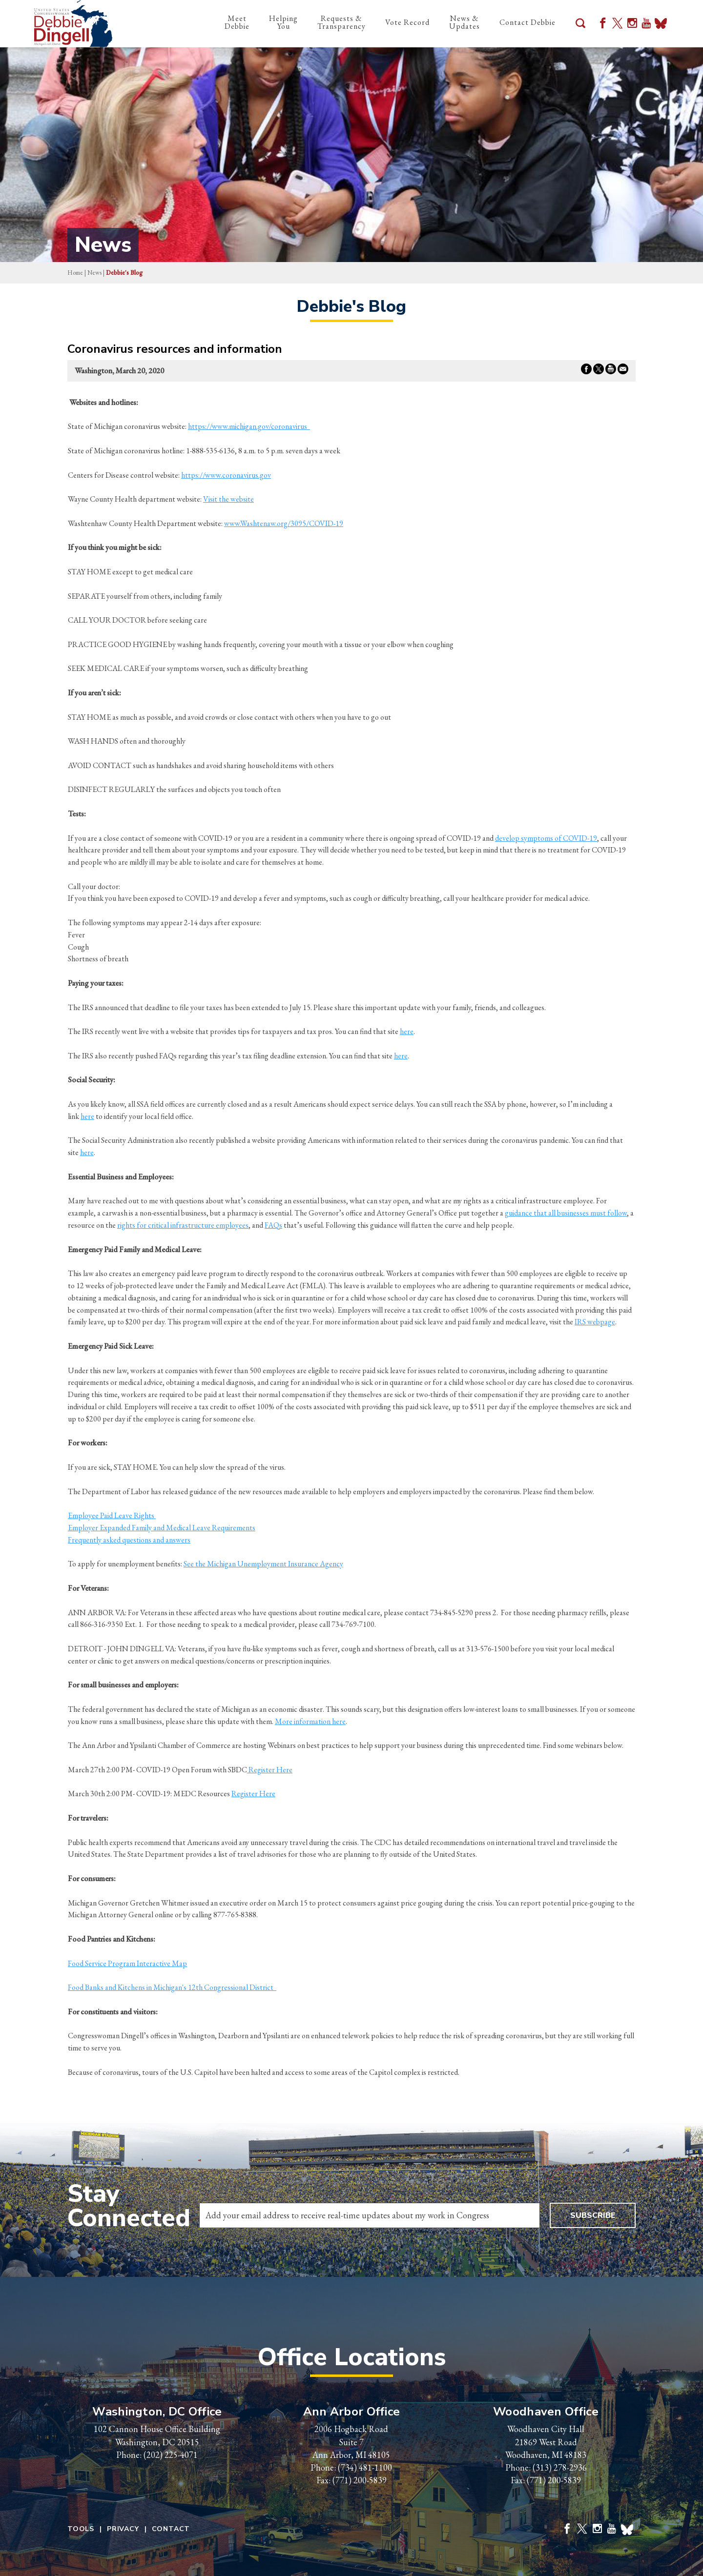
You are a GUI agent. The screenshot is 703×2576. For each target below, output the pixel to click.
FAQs (273, 1225)
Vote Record (407, 22)
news (94, 272)
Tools (80, 2529)
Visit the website (228, 499)
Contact (171, 2529)
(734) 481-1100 (365, 2467)
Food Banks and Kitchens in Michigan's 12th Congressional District (172, 1987)
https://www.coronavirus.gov (226, 475)
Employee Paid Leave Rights (112, 1515)
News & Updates (464, 22)
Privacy (123, 2529)
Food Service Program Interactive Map (127, 1963)
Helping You (283, 22)
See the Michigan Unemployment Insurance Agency (263, 1564)
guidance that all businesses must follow (566, 1213)
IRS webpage (595, 1322)
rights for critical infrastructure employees (182, 1225)
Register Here (269, 1770)
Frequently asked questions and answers (129, 1540)
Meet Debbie (237, 22)
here (407, 1031)
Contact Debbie (527, 22)
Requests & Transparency (341, 22)
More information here (310, 1721)
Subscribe (592, 2215)
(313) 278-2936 (560, 2467)
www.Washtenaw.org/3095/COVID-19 (283, 523)
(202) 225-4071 (171, 2454)
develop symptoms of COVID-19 (546, 838)
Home (75, 272)
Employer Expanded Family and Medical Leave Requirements (161, 1527)
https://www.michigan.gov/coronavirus (249, 426)
